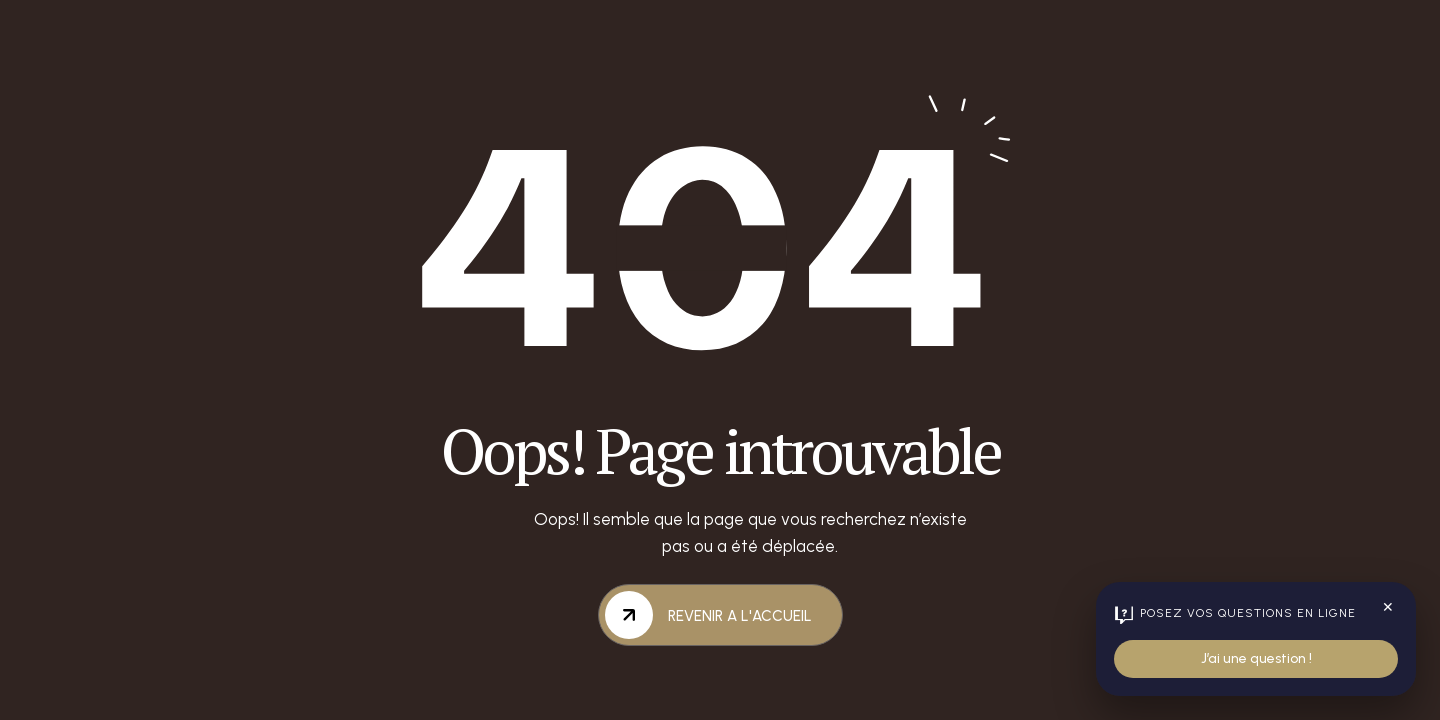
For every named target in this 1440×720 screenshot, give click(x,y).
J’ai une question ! (1256, 658)
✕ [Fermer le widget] (1388, 607)
